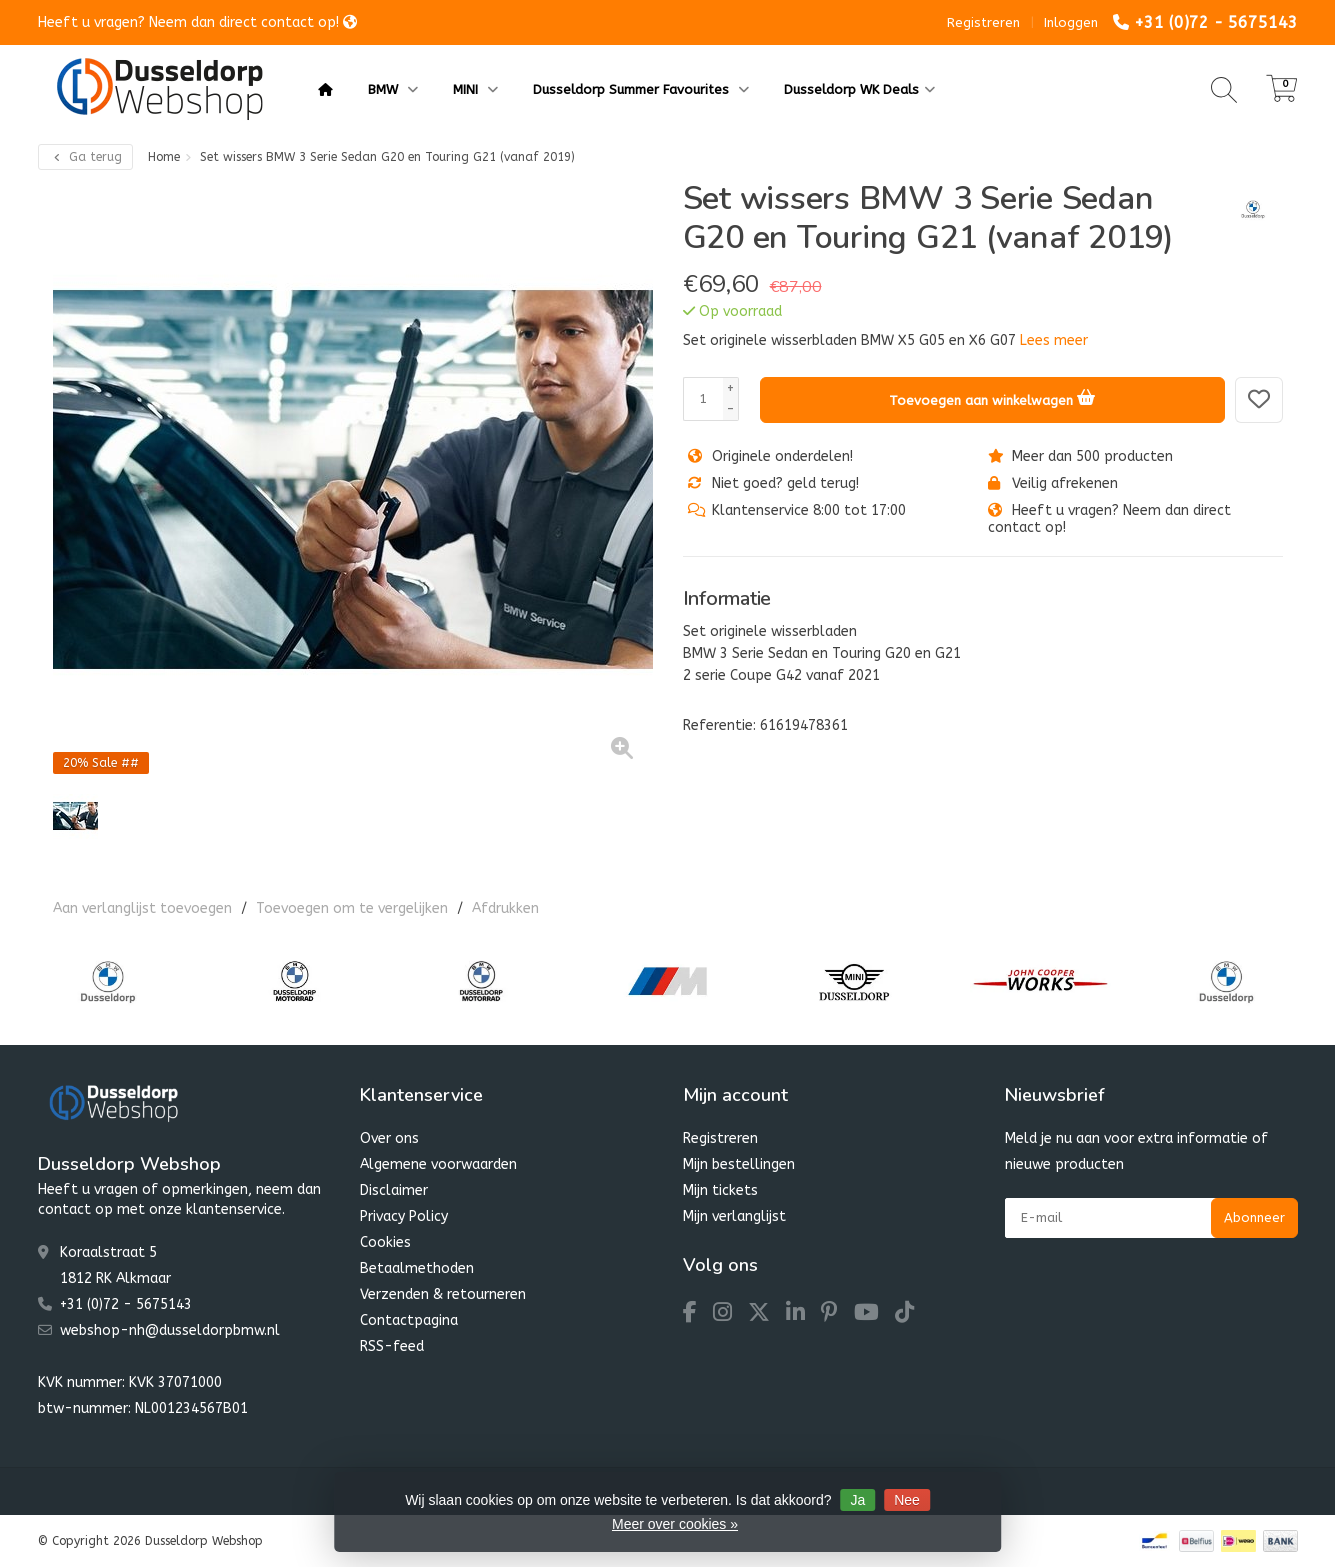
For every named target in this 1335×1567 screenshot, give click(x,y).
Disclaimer (394, 1190)
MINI (475, 89)
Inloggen (1071, 22)
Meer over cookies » (675, 1524)
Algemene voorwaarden (438, 1164)
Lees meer (1054, 340)
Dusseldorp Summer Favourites (641, 89)
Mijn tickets (720, 1190)
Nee (907, 1500)
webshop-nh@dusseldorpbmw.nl (170, 1330)
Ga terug (85, 157)
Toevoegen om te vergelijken (352, 908)
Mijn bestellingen (739, 1164)
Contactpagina (409, 1320)
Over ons (389, 1138)
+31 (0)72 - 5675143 (1216, 22)
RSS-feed (392, 1346)
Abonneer (1254, 1217)
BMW (393, 89)
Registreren (983, 22)
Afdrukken (505, 908)
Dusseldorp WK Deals (859, 89)
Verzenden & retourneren (443, 1294)
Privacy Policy (404, 1216)
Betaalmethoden (417, 1268)
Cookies (385, 1242)
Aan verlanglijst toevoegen (142, 908)
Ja (857, 1500)
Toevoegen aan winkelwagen (992, 397)
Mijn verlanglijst (734, 1216)
